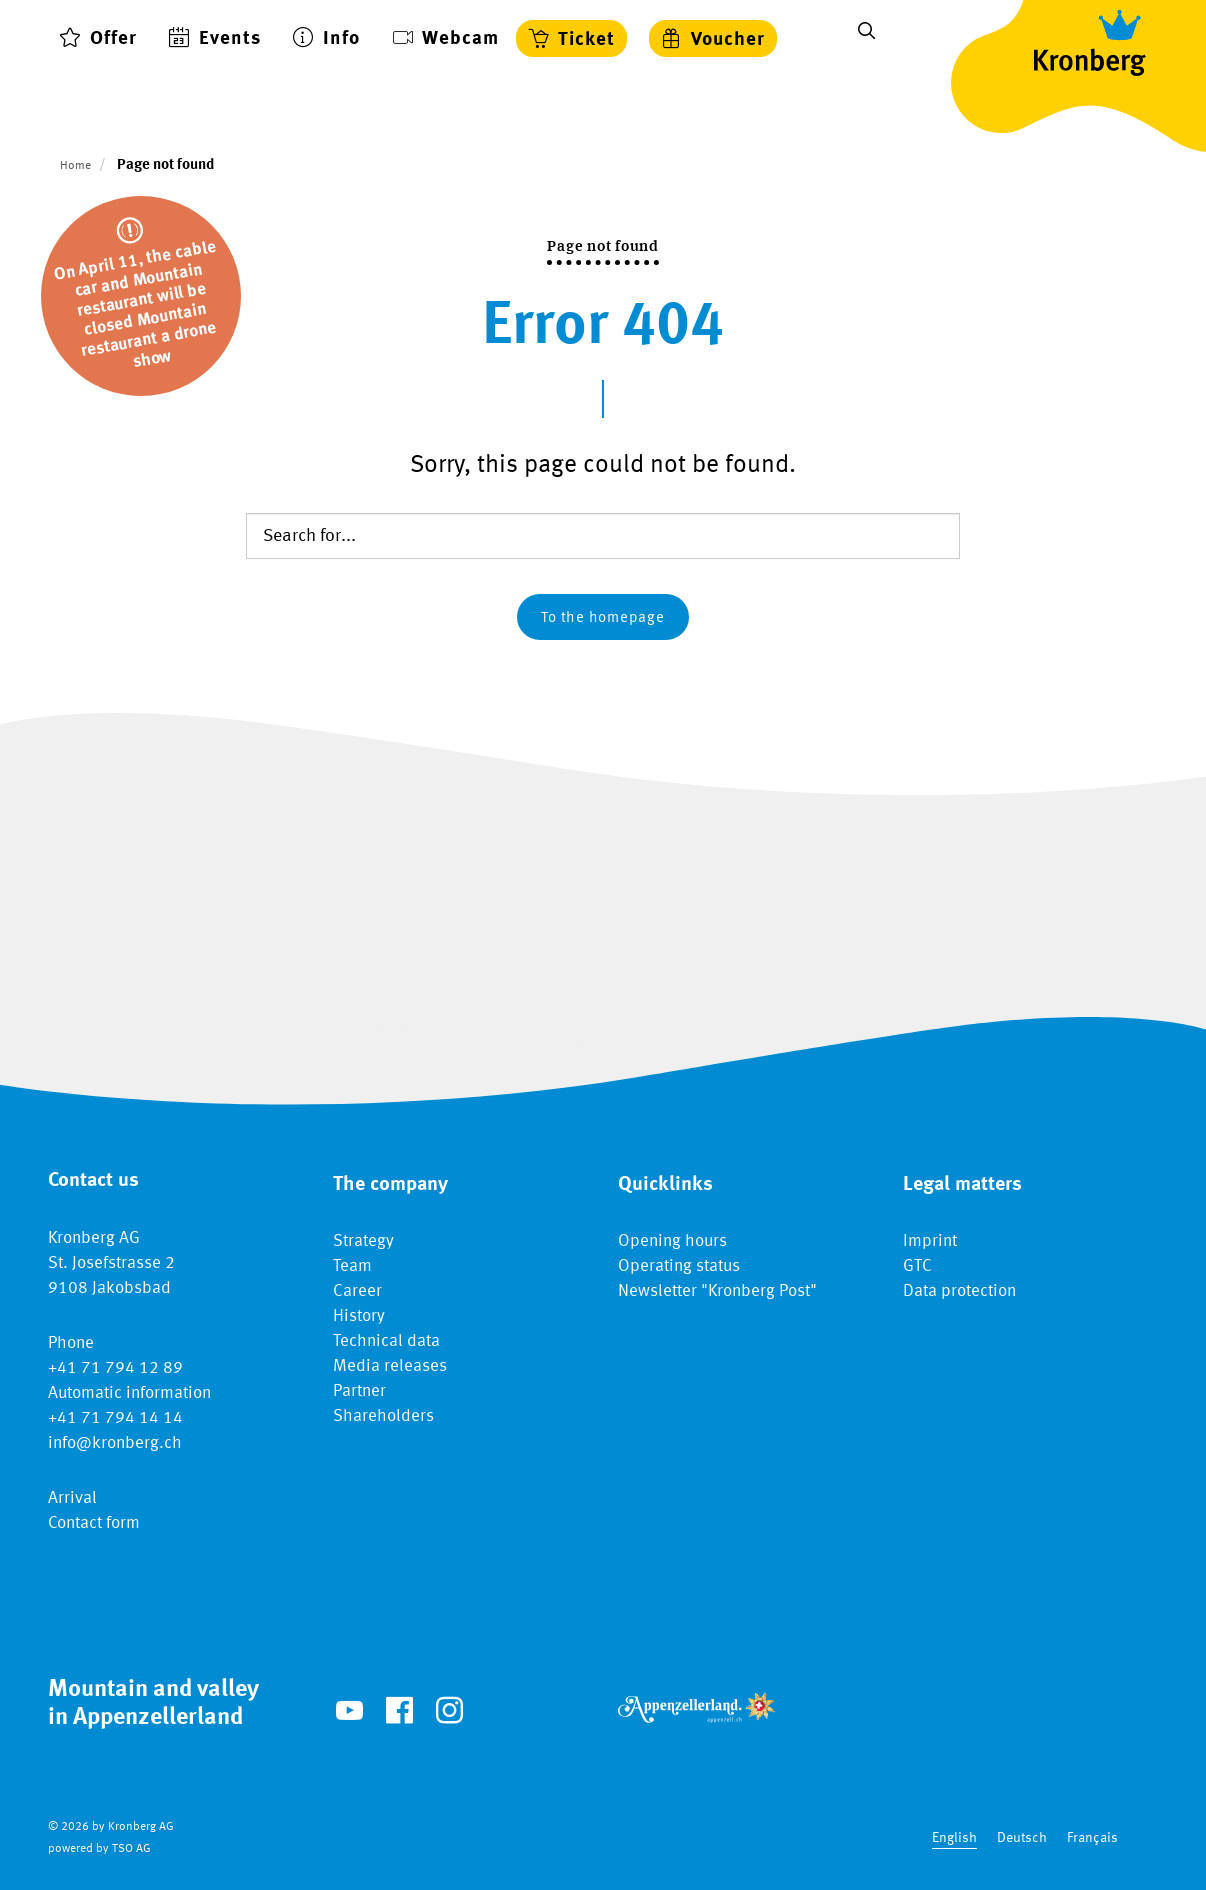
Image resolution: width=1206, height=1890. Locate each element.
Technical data (386, 1341)
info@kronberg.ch (115, 1443)
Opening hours (672, 1241)
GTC (917, 1266)
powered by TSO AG (99, 1849)
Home (75, 166)
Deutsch (1022, 1838)
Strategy (363, 1241)
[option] (1022, 1838)
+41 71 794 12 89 (115, 1368)
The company (390, 1185)
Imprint (930, 1241)
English (954, 1838)
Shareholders (383, 1416)
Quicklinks (665, 1185)
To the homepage (602, 618)
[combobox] (954, 1838)
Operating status (679, 1266)
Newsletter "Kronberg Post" (717, 1291)
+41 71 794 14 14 (115, 1418)
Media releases (390, 1366)
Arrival (72, 1498)
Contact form (94, 1523)
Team (352, 1266)
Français (1092, 1838)
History (359, 1316)
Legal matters (962, 1185)
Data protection (959, 1291)
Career (357, 1291)
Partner (359, 1391)
